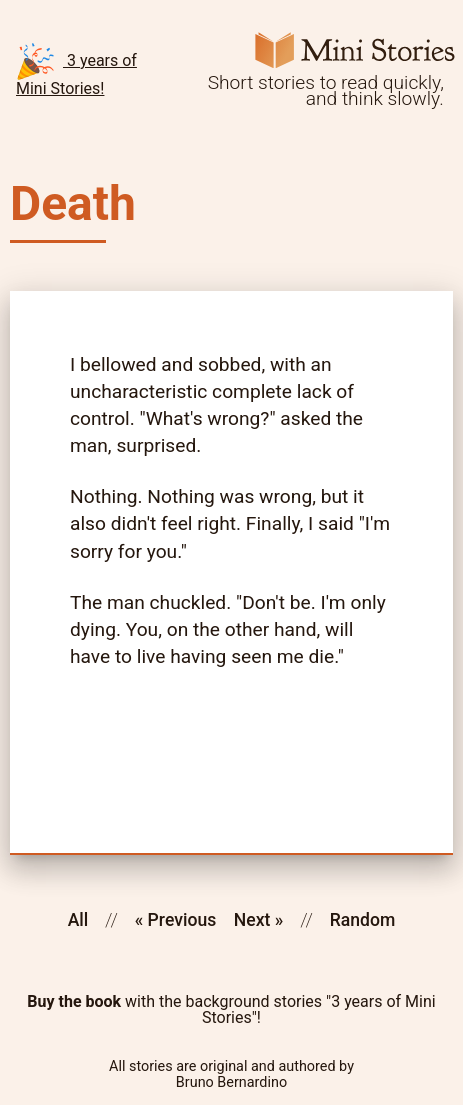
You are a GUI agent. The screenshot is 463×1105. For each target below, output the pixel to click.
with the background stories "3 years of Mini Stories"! (231, 1010)
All (78, 920)
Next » (259, 920)
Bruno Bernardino (231, 1083)
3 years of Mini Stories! (76, 69)
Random (363, 920)
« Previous (176, 920)
